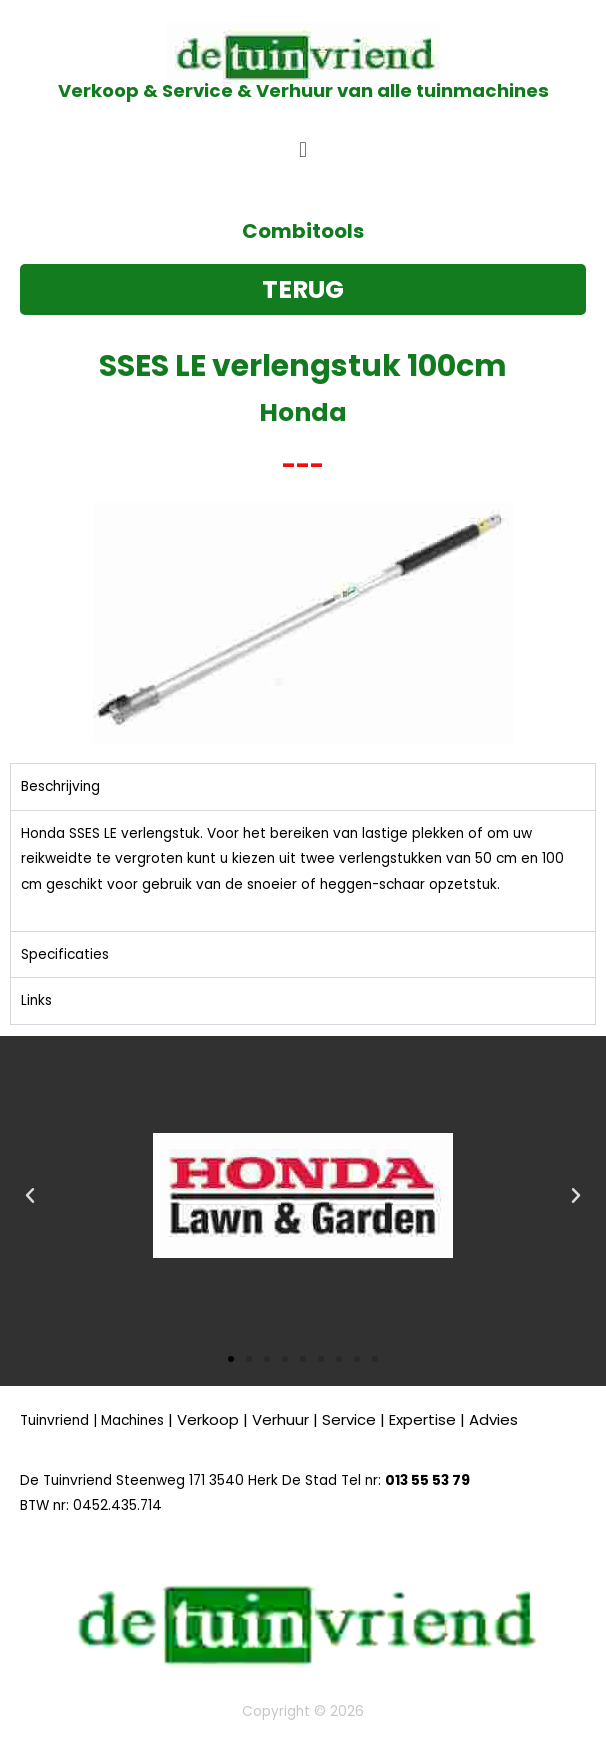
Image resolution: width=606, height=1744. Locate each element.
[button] (302, 149)
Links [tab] (36, 1000)
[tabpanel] (303, 870)
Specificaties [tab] (65, 954)
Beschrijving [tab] (60, 786)
